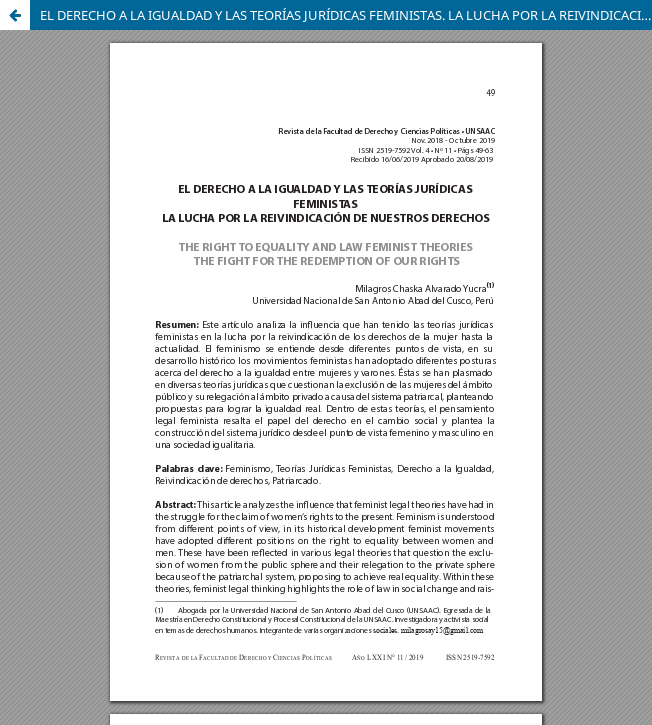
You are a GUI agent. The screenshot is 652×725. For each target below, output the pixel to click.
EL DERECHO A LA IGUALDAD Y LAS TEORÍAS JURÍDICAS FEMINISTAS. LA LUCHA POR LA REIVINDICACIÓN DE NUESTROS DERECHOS (346, 15)
